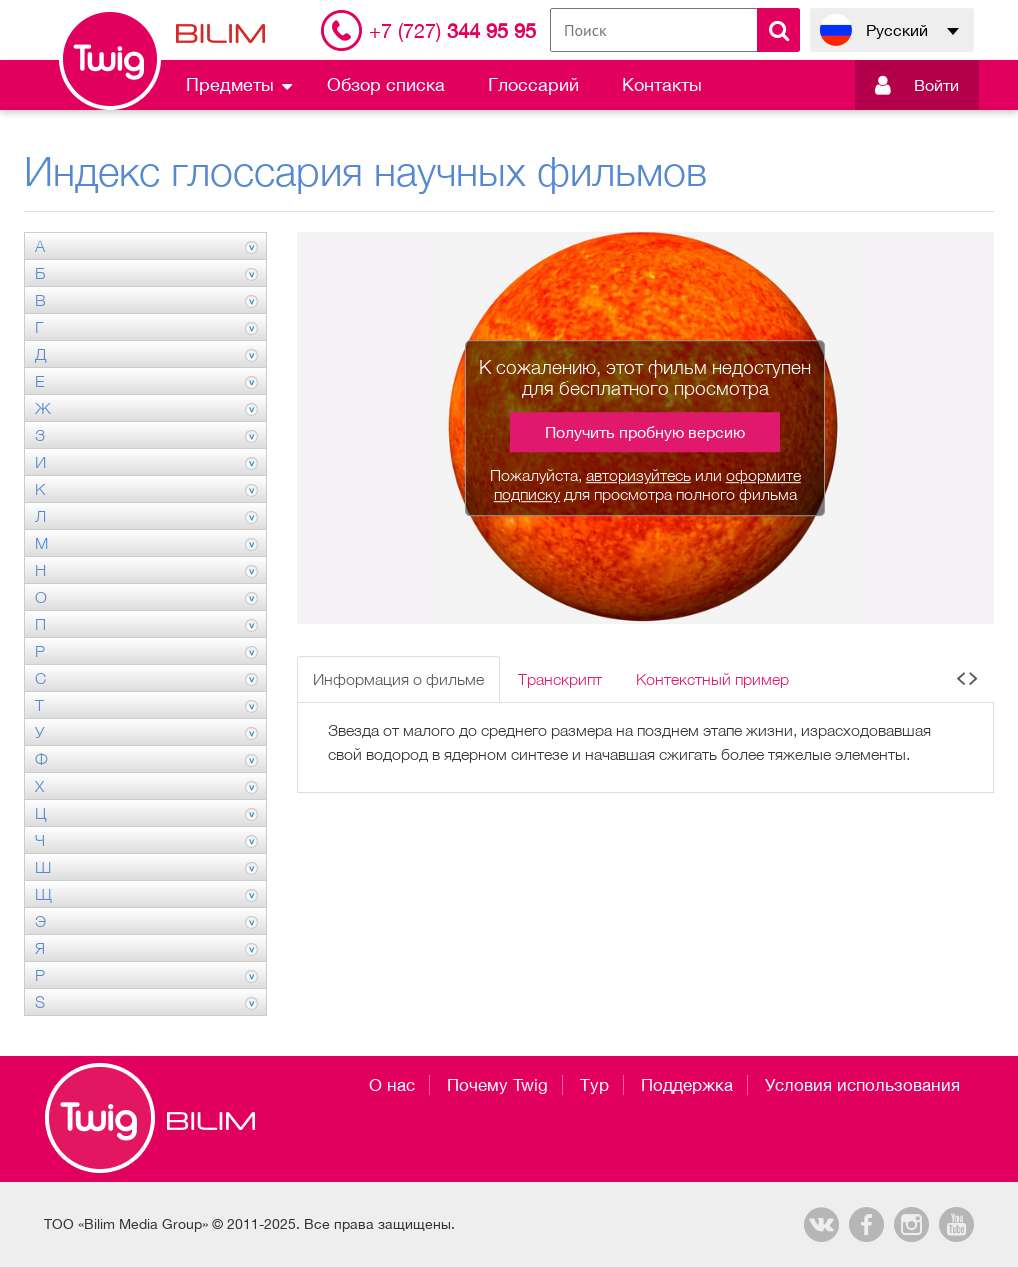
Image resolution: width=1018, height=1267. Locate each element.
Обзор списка (386, 84)
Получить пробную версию (645, 432)
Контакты (662, 84)
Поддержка (687, 1085)
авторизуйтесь (638, 475)
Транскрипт (560, 679)
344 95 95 (452, 30)
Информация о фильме (398, 679)
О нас (392, 1085)
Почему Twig (497, 1085)
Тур (594, 1085)
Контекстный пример (712, 679)
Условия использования (862, 1085)
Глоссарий (533, 84)
